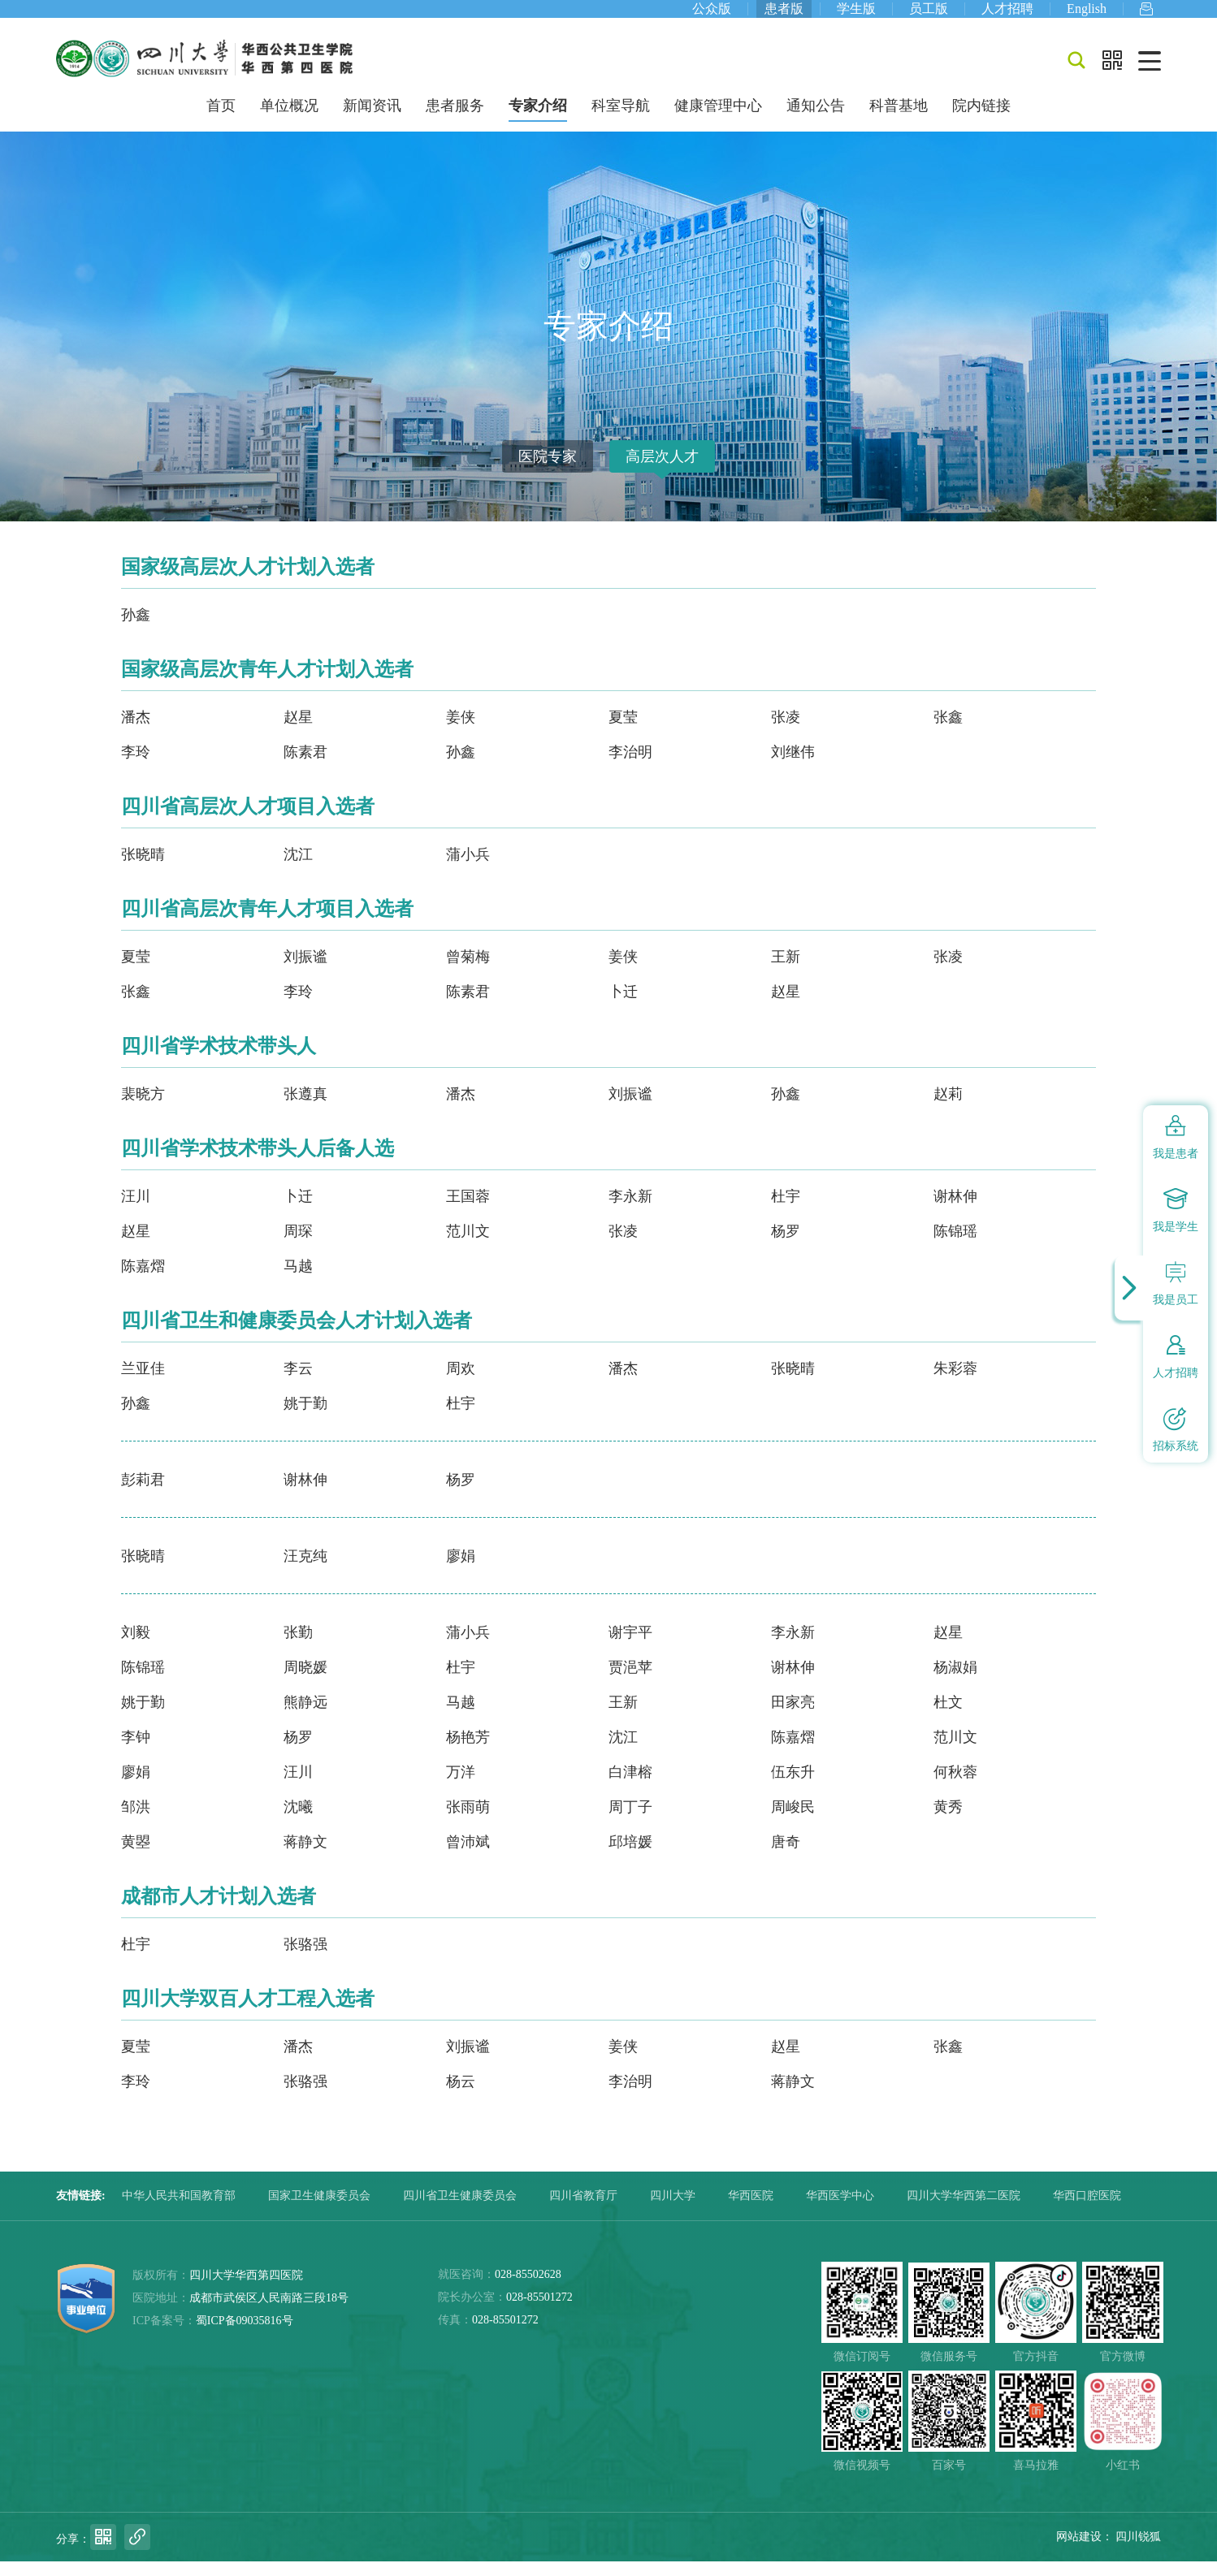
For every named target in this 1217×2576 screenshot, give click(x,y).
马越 (298, 1281)
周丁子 (630, 1821)
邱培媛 (630, 1856)
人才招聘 (1007, 16)
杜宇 (785, 1211)
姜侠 (460, 732)
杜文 (948, 1717)
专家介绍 (538, 120)
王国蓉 (468, 1211)
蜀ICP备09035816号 (244, 2335)
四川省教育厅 (583, 2210)
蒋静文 (305, 1856)
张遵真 (305, 1108)
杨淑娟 (955, 1682)
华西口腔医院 (1087, 2210)
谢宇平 (630, 1647)
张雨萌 (468, 1821)
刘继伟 (793, 767)
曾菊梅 (468, 971)
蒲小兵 (468, 869)
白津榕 (630, 1787)
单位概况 (289, 120)
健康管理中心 (718, 120)
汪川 (135, 1211)
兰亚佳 (143, 1383)
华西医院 (750, 2210)
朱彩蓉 (955, 1383)
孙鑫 (135, 629)
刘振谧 (305, 971)
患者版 (783, 16)
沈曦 (298, 1821)
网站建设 (1079, 2551)
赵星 (298, 732)
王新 (785, 971)
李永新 (630, 1211)
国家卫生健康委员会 (319, 2210)
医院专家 (547, 471)
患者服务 (455, 120)
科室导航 (620, 120)
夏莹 (623, 732)
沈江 (298, 869)
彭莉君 (143, 1494)
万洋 (460, 1787)
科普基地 (898, 120)
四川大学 (672, 2210)
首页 (221, 120)
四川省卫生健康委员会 (460, 2210)
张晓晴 (143, 869)
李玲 (135, 767)
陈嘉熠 (143, 1281)
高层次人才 (662, 471)
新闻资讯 (372, 120)
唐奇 (785, 1856)
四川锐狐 (1138, 2551)
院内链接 (981, 120)
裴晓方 (143, 1108)
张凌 (785, 732)
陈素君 (305, 767)
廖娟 (460, 1570)
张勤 (298, 1647)
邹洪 (135, 1821)
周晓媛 (305, 1682)
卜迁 (623, 1006)
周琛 (298, 1246)
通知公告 (815, 120)
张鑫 (948, 732)
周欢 (460, 1383)
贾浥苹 (630, 1682)
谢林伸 (955, 1211)
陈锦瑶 (955, 1246)
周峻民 (793, 1821)
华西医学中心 (840, 2210)
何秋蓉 (955, 1787)
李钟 (135, 1752)
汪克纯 (305, 1570)
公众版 (711, 16)
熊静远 (305, 1717)
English (1087, 16)
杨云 (460, 2096)
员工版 (928, 16)
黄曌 (135, 1856)
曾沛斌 (468, 1856)
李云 (298, 1383)
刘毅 (135, 1647)
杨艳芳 (468, 1752)
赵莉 (948, 1108)
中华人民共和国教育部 (179, 2210)
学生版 (856, 16)
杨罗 (785, 1246)
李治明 (630, 767)
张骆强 (305, 1959)
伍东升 (793, 1787)
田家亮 (793, 1717)
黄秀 (948, 1821)
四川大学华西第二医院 (963, 2210)
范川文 (468, 1246)
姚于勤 (305, 1418)
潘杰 (135, 732)
